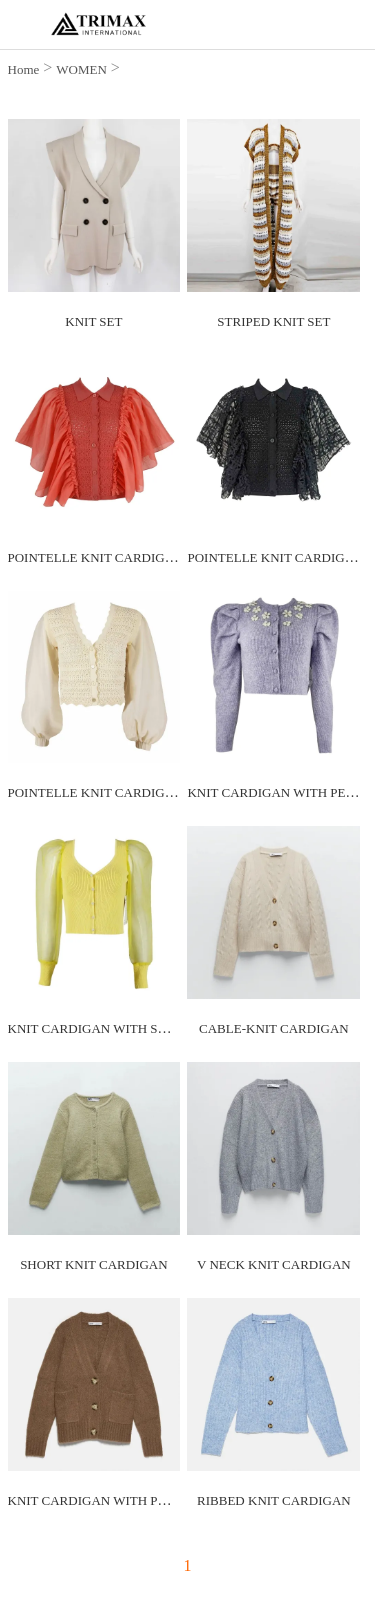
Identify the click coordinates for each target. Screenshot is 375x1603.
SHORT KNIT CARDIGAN (94, 1264)
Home (24, 69)
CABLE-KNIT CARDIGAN (274, 1028)
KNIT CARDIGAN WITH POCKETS (108, 1500)
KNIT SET (93, 321)
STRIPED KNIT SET (273, 321)
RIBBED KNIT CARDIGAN (274, 1500)
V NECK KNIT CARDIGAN (274, 1264)
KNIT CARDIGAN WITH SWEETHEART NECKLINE (156, 1028)
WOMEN (81, 69)
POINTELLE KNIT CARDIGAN (96, 557)
